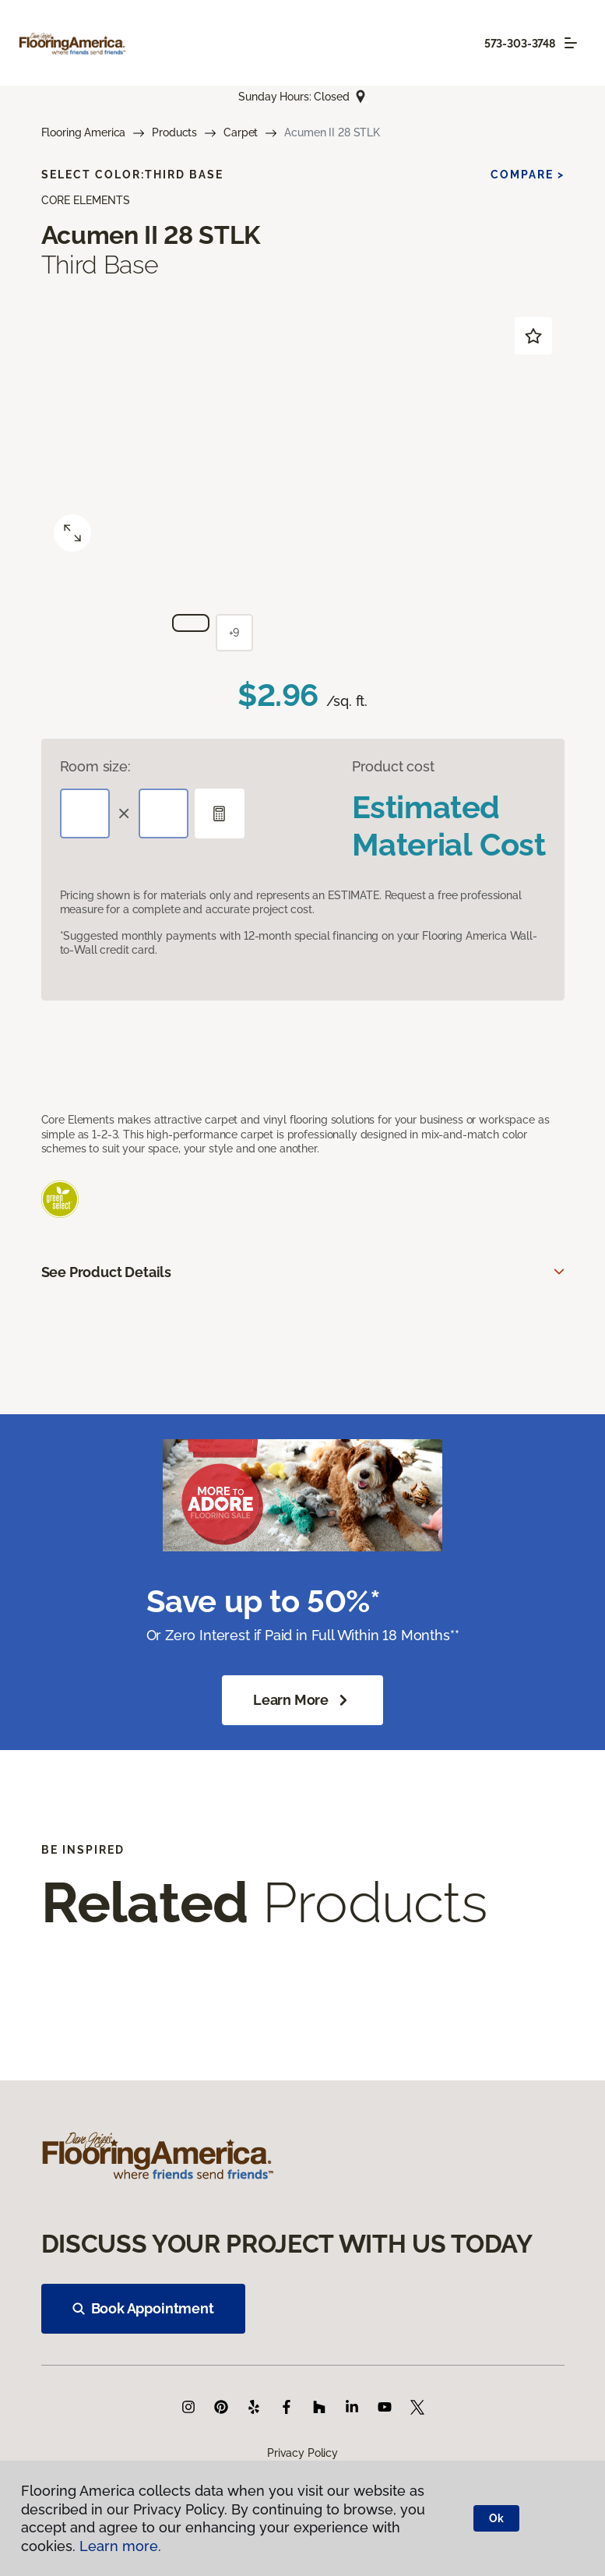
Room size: (95, 766)
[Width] (163, 813)
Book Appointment (143, 2308)
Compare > (528, 174)
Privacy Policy (302, 2453)
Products (174, 132)
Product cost (393, 766)
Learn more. (120, 2546)
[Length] (85, 813)
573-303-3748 (519, 43)
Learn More (302, 1700)
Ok (496, 2518)
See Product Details (106, 1272)
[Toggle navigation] (570, 42)
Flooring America (83, 132)
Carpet (240, 132)
